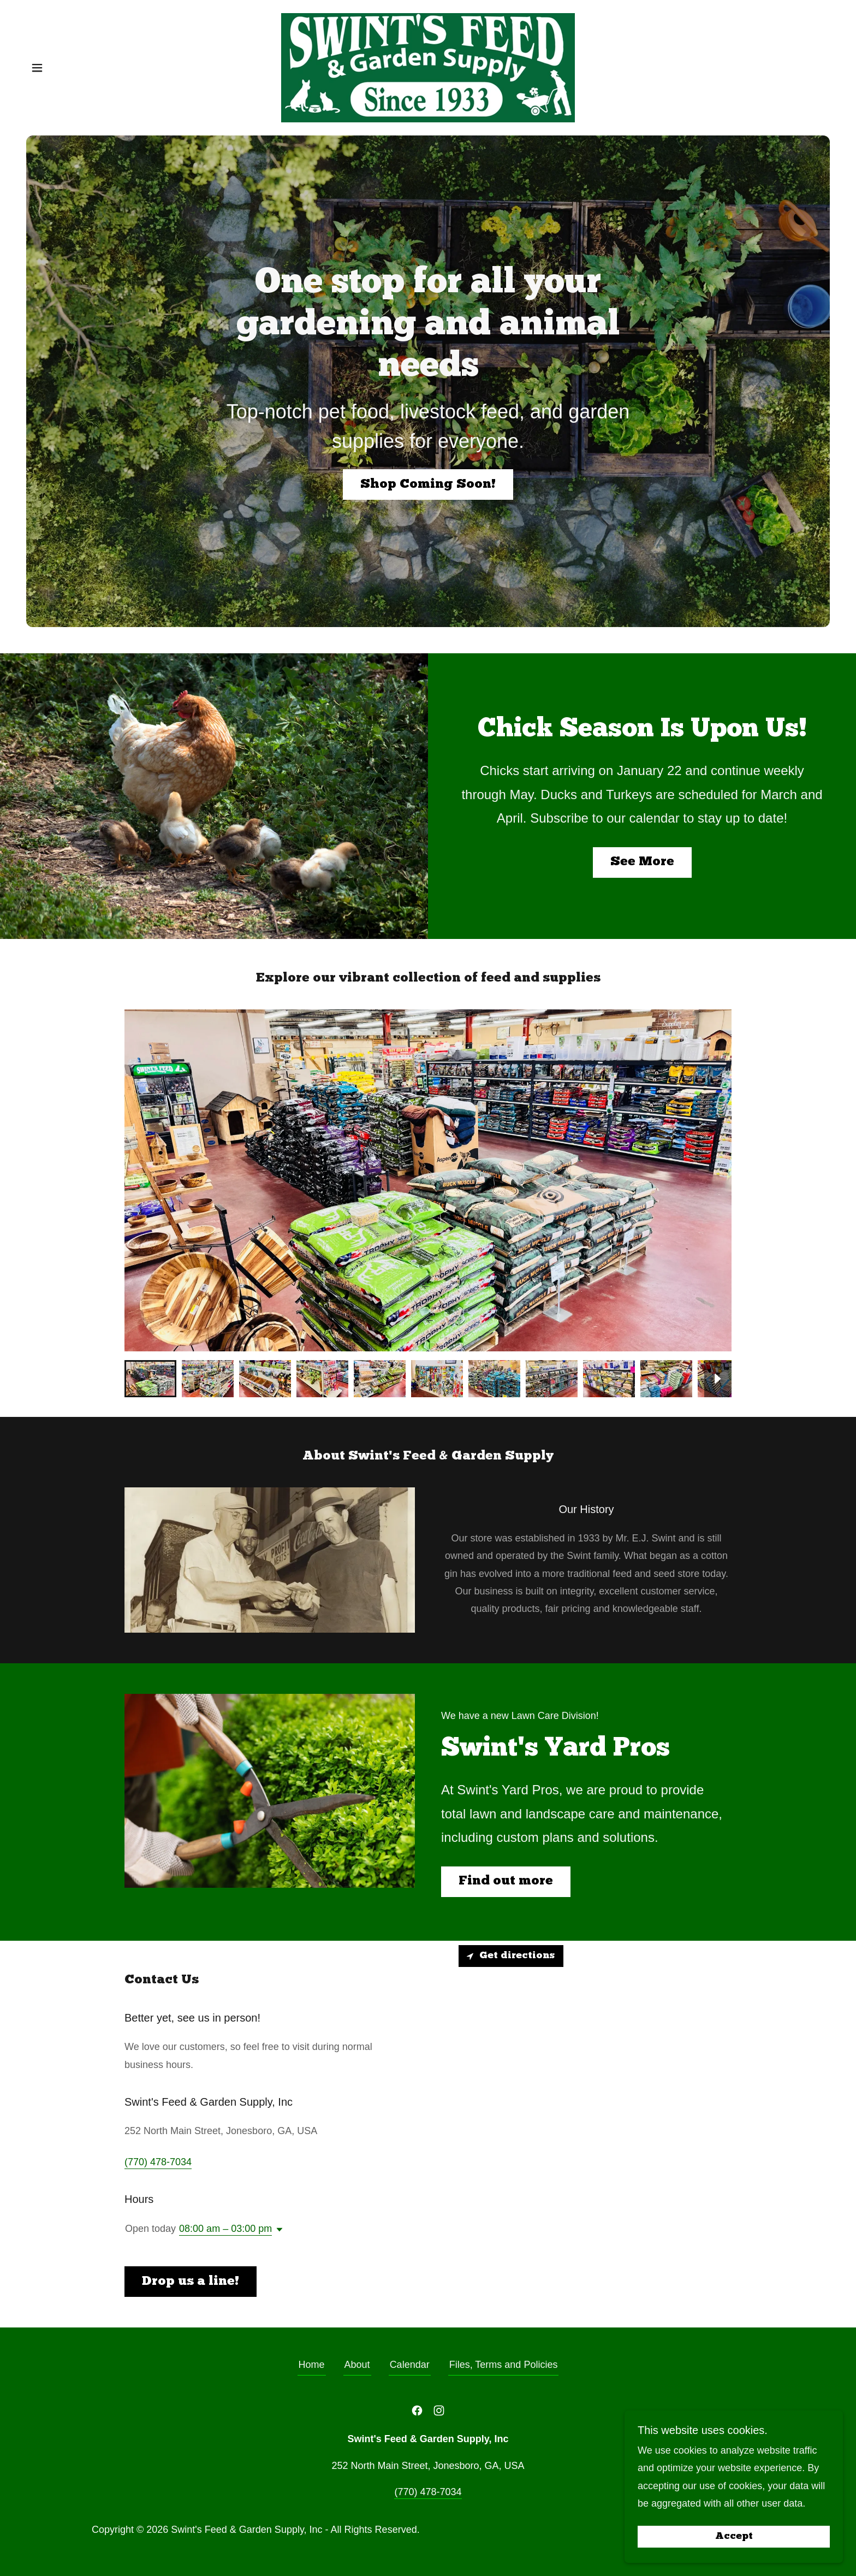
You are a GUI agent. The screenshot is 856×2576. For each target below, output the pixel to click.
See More (642, 861)
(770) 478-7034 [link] (158, 2161)
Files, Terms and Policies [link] (503, 2364)
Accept (734, 2537)
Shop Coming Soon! (428, 484)
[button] (37, 68)
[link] (428, 67)
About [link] (357, 2364)
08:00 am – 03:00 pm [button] (225, 2228)
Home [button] (312, 2364)
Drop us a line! (190, 2281)
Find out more (506, 1881)
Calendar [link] (410, 2364)
